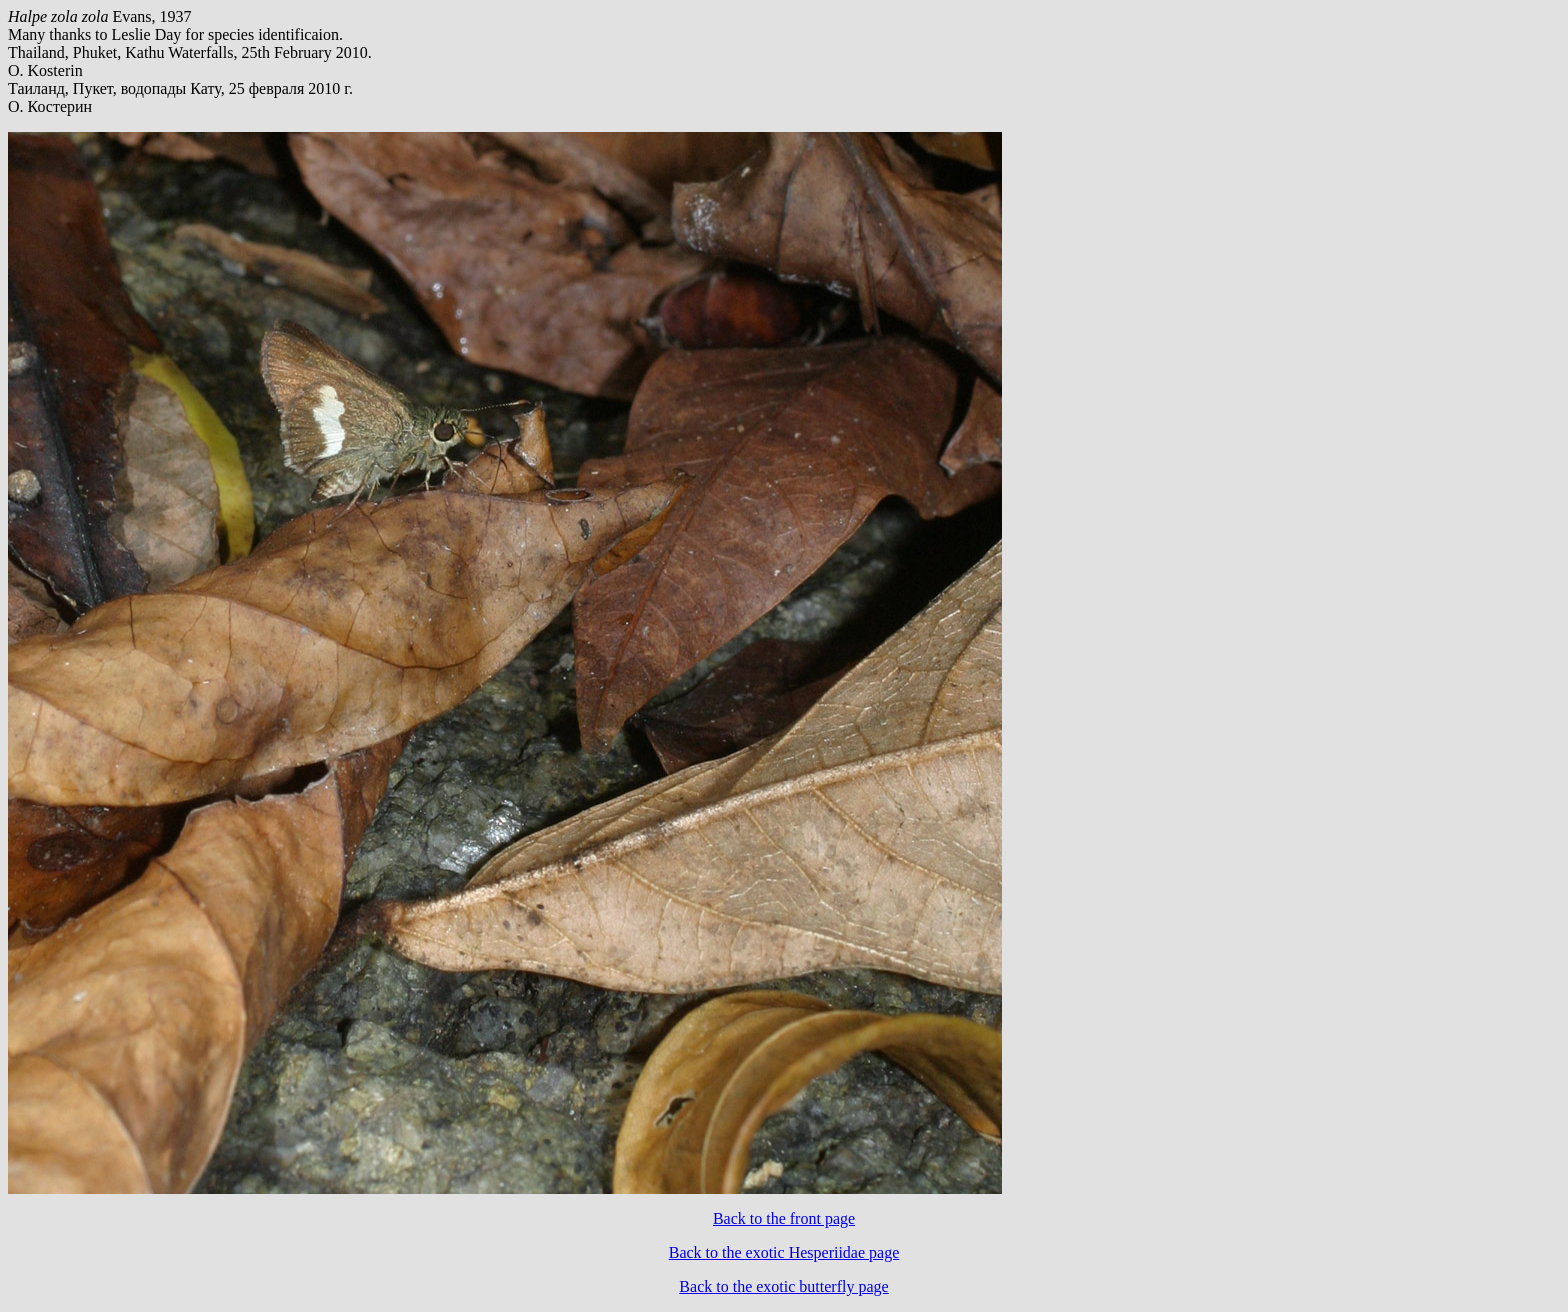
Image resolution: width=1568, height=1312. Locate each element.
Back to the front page (784, 1218)
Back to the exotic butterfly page (783, 1286)
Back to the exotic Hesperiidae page (784, 1252)
